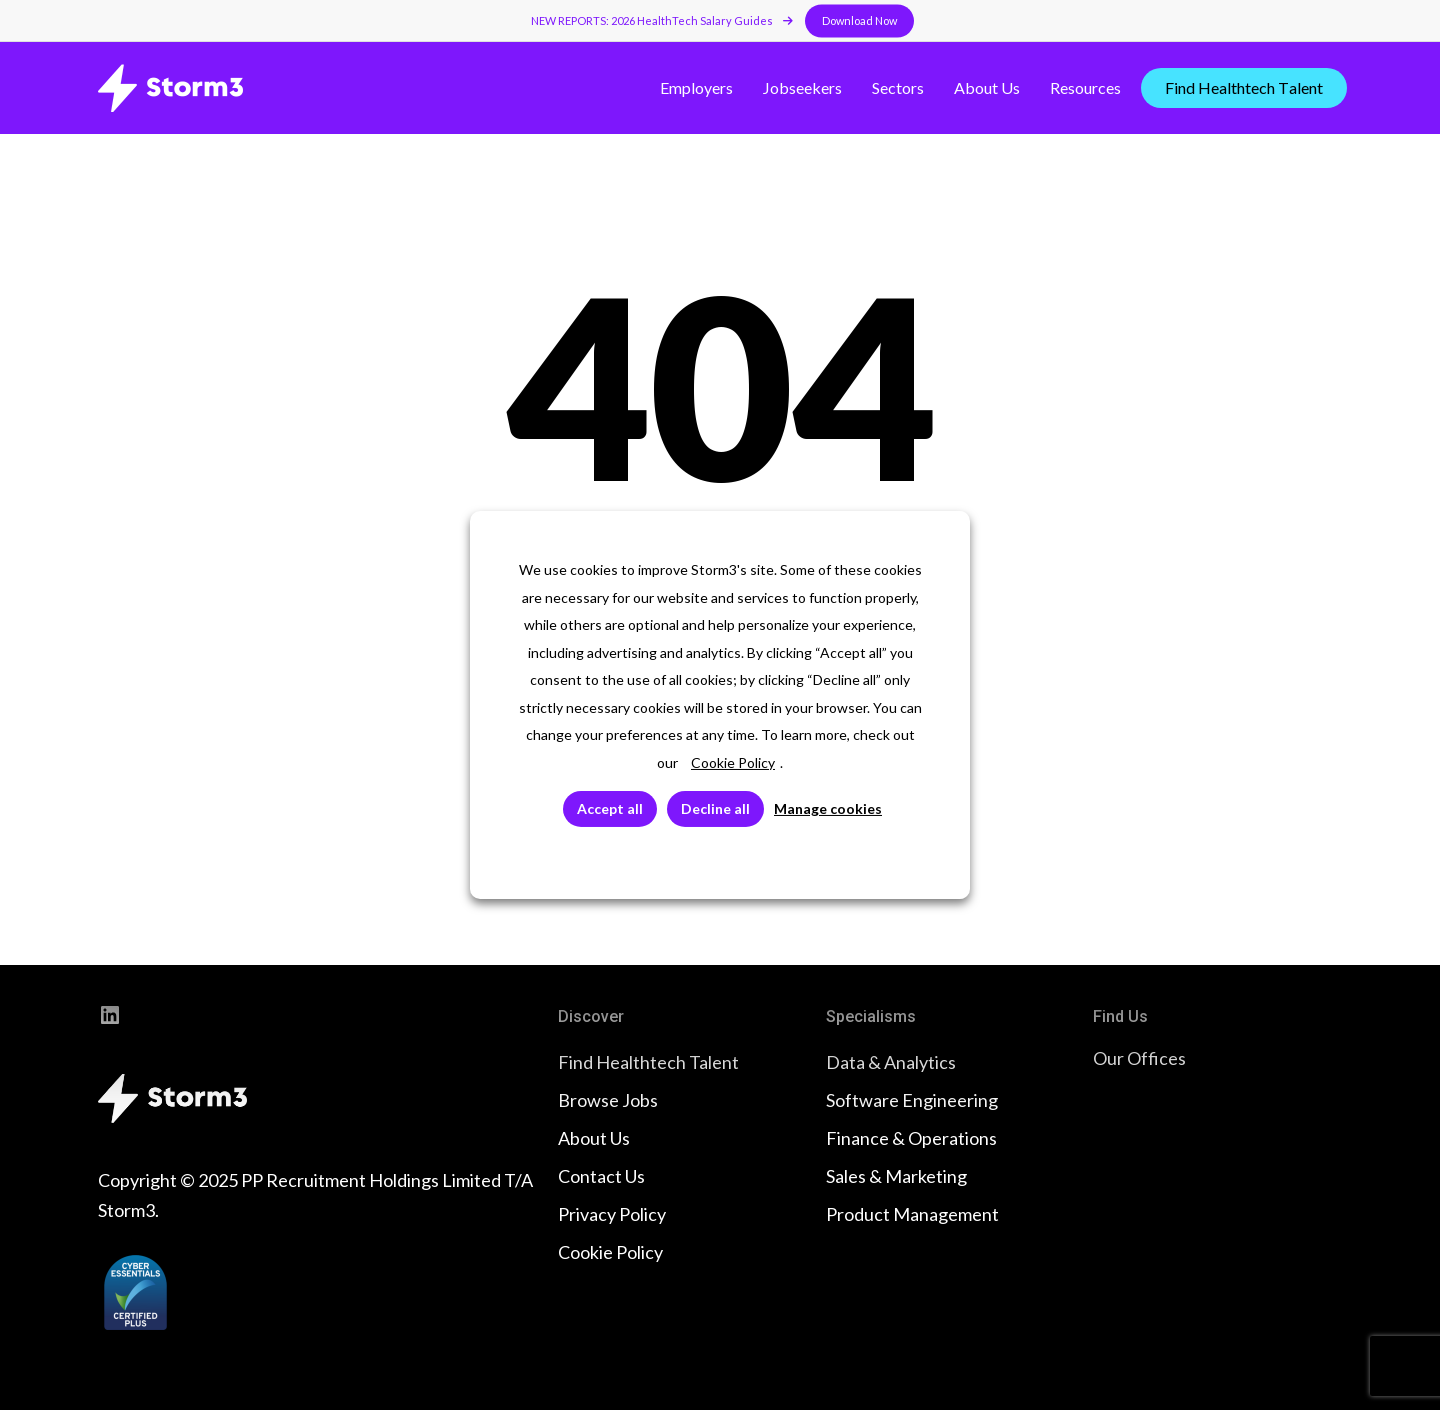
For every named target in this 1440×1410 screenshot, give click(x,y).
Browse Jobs (608, 1100)
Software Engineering (912, 1100)
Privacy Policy (612, 1214)
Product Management (912, 1214)
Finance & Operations (911, 1138)
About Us (594, 1138)
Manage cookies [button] (828, 808)
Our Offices (1139, 1058)
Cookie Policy (610, 1252)
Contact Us (601, 1176)
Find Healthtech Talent (648, 1062)
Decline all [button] (715, 808)
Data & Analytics (891, 1062)
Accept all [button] (610, 808)
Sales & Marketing (896, 1176)
